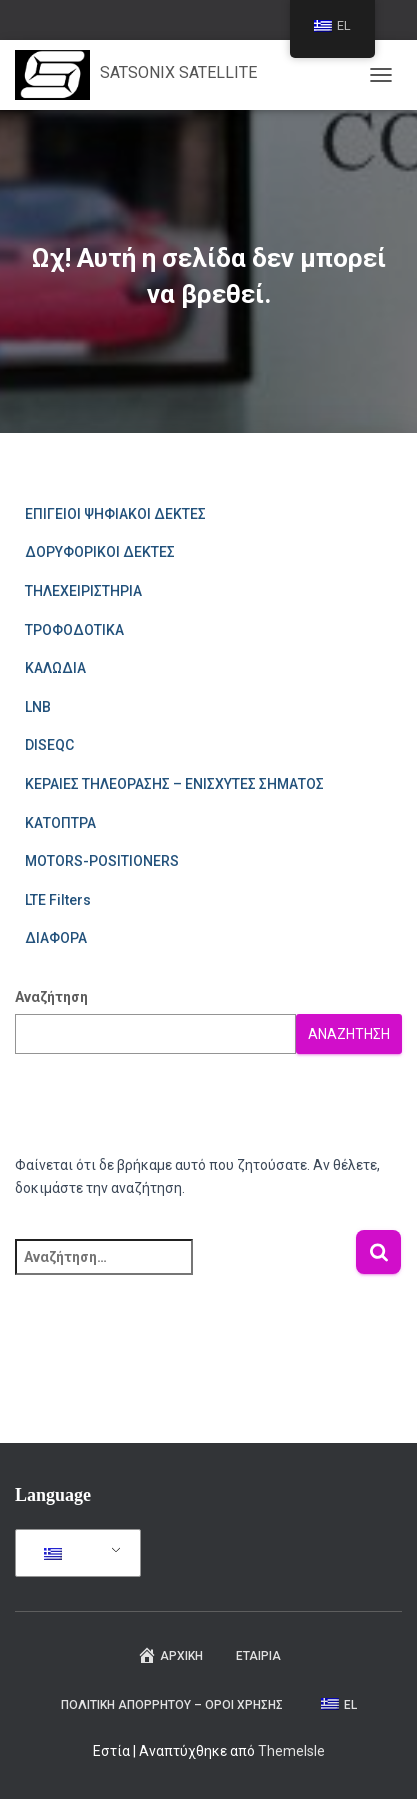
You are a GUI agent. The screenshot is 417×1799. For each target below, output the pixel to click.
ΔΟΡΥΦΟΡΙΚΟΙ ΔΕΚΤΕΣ (100, 552)
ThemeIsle (291, 1751)
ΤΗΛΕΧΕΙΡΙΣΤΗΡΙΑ (83, 591)
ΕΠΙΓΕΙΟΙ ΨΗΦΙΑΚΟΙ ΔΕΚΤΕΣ (115, 514)
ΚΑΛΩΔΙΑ (55, 668)
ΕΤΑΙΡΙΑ (258, 1656)
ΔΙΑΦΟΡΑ (56, 938)
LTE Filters (58, 900)
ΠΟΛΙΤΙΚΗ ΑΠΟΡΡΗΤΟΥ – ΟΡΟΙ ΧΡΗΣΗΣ (172, 1705)
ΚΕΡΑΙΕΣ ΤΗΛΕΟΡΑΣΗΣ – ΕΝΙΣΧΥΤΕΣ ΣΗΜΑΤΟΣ (174, 784)
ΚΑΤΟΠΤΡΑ (60, 823)
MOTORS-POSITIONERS (102, 861)
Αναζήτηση (51, 997)
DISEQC (49, 745)
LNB (38, 707)
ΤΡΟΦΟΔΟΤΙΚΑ (74, 630)
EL (65, 1553)
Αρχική (170, 1655)
